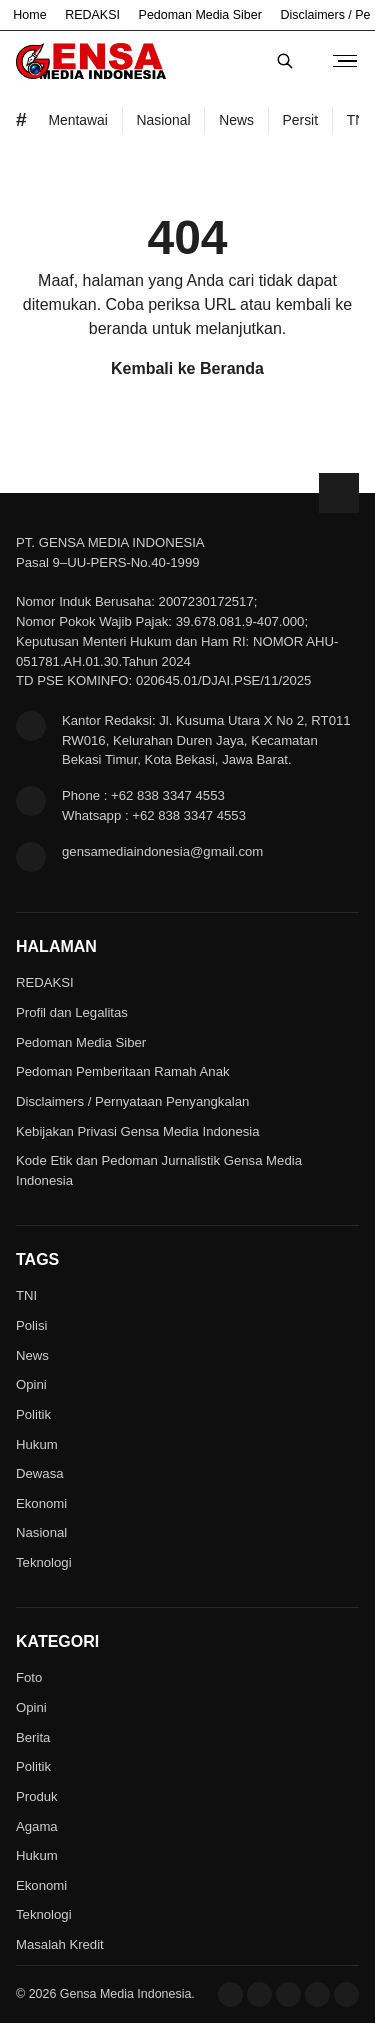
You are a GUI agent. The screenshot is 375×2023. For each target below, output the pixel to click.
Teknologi (44, 1562)
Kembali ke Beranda (187, 368)
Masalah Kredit (60, 1944)
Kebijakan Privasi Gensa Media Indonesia (138, 1131)
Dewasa (40, 1473)
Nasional (41, 1532)
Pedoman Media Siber (200, 15)
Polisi (31, 1325)
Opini (31, 1384)
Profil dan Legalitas (72, 1012)
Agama (37, 1826)
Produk (37, 1796)
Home (29, 15)
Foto (29, 1677)
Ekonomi (41, 1503)
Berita (33, 1737)
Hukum (37, 1444)
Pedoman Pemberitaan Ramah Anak (123, 1071)
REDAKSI (92, 15)
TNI (26, 1295)
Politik (33, 1414)
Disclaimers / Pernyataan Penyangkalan (132, 1101)
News (32, 1355)
